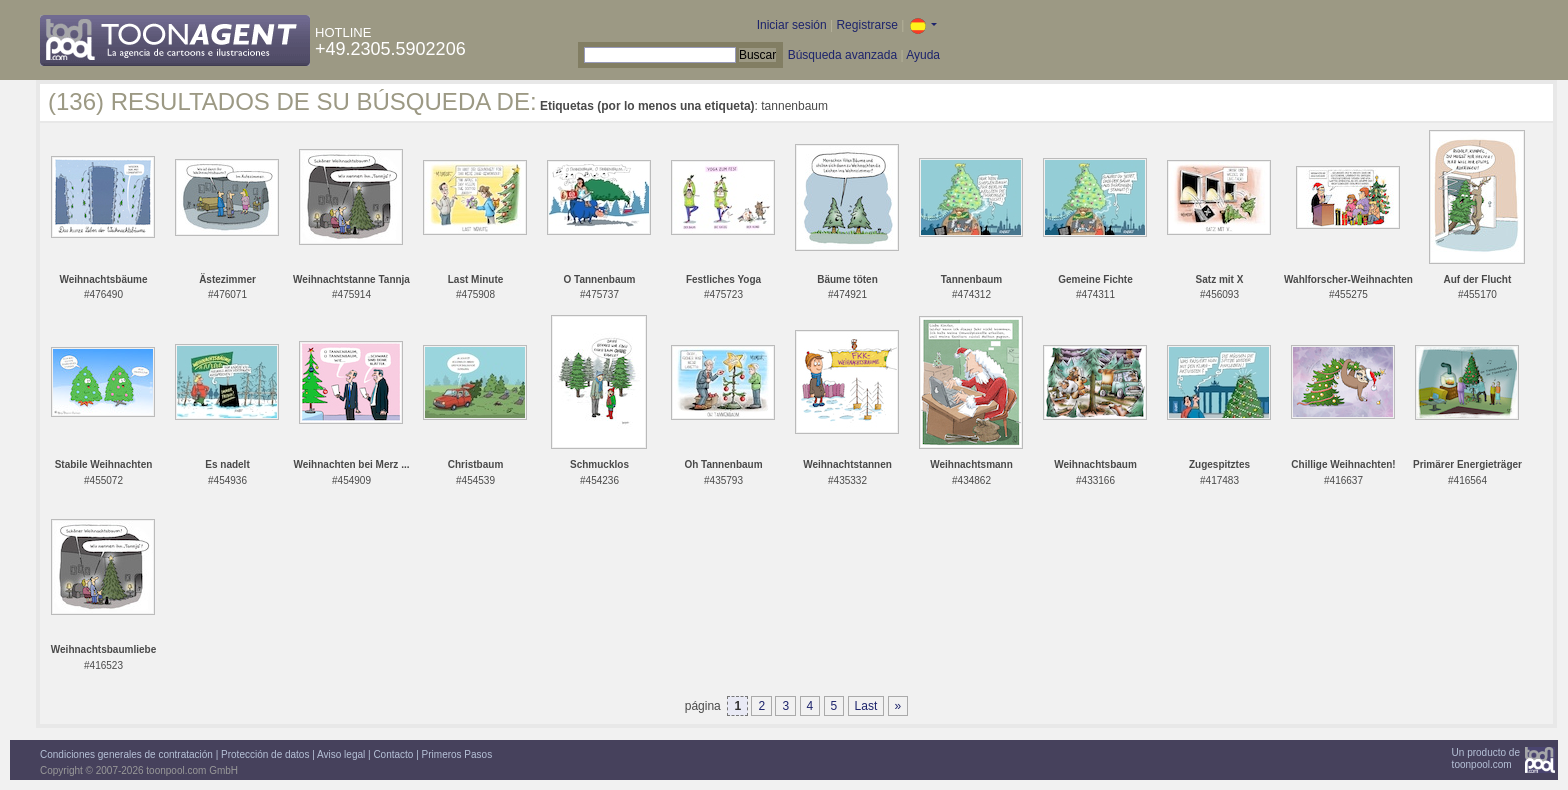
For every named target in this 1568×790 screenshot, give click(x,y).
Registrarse (866, 25)
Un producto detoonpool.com (1486, 758)
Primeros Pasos (457, 754)
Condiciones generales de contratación (126, 754)
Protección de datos (265, 754)
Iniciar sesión (792, 25)
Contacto (393, 754)
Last (866, 706)
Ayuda (923, 55)
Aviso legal (341, 754)
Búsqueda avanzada (842, 55)
